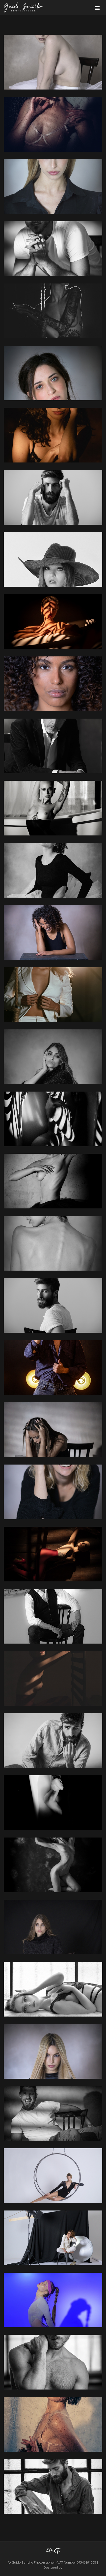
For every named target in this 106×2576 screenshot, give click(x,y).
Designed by (53, 2567)
